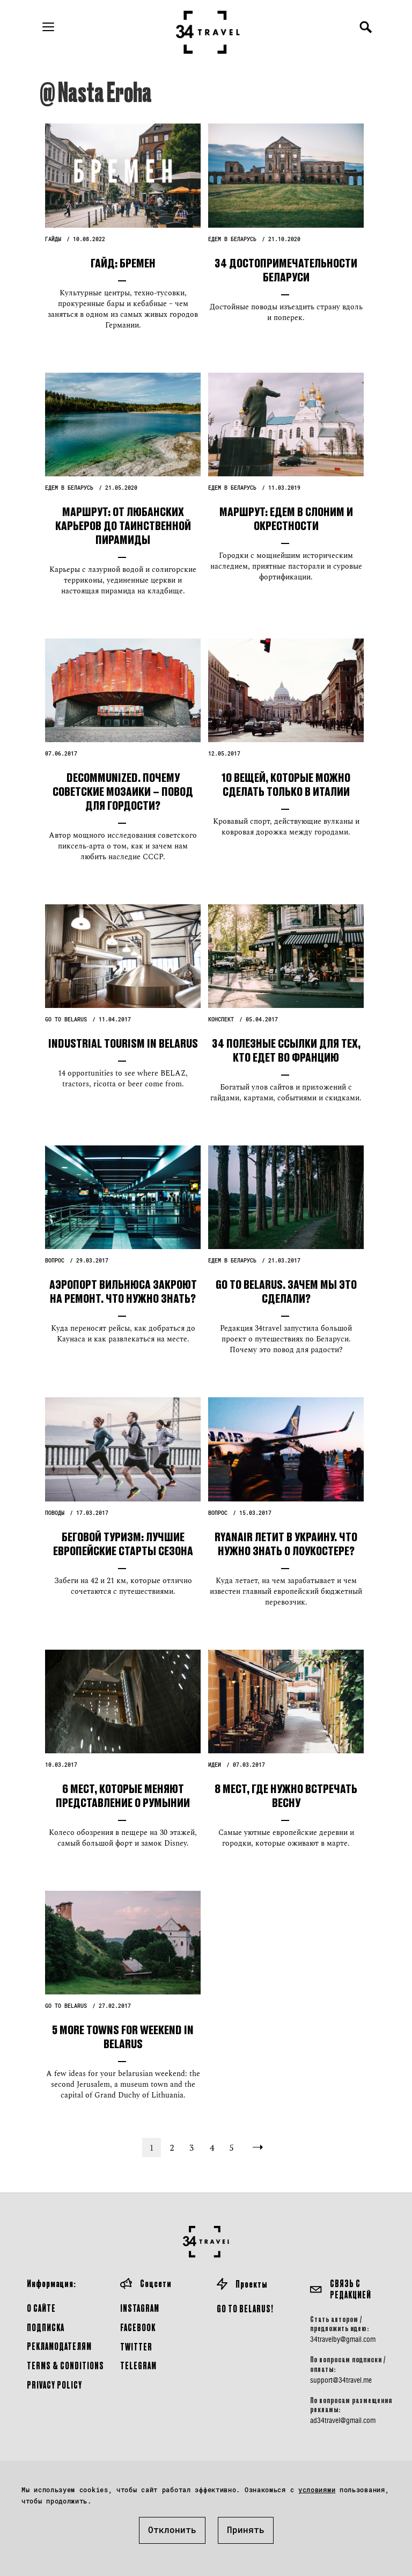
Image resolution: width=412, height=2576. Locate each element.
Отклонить (172, 2529)
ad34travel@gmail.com (343, 2420)
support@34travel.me (341, 2380)
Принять (245, 2529)
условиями (316, 2489)
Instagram (139, 2308)
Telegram (138, 2365)
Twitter (136, 2346)
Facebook (138, 2327)
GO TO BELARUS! (245, 2308)
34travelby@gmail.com (343, 2339)
